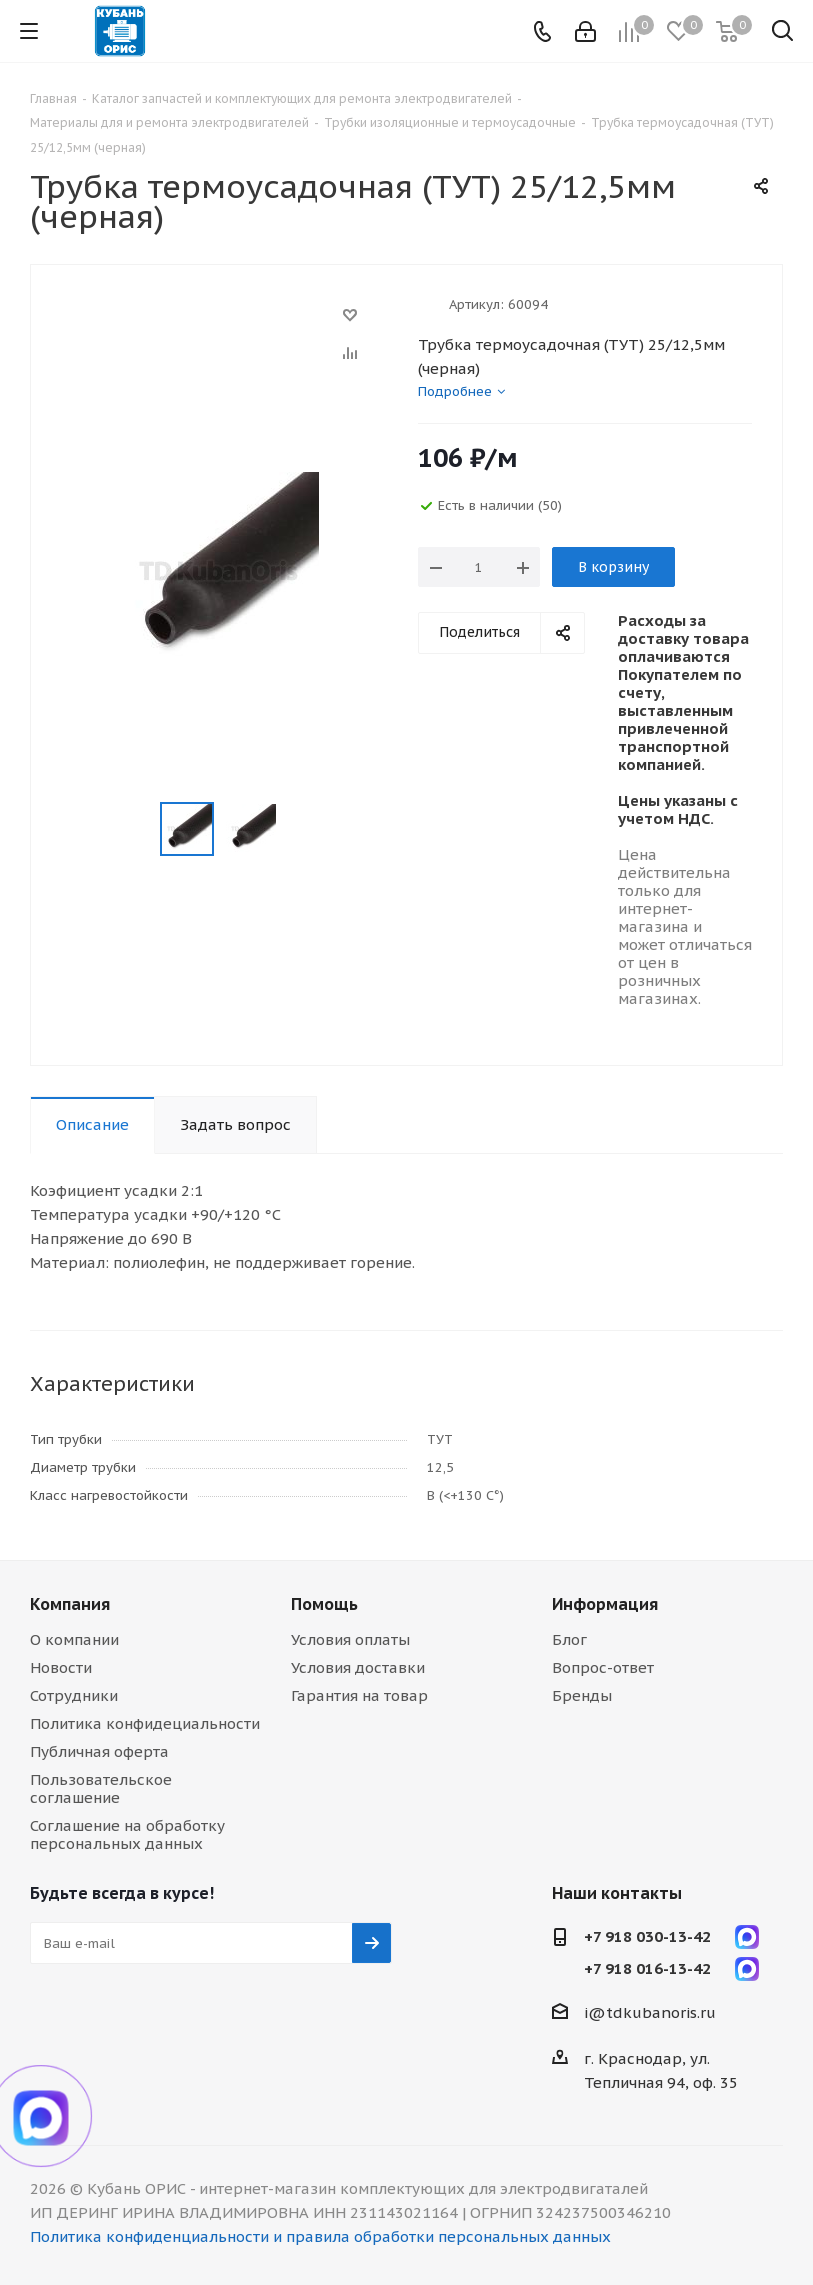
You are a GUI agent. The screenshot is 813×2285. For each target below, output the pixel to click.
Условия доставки (358, 1667)
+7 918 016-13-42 (647, 1968)
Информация (605, 1604)
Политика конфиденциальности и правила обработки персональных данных (320, 2236)
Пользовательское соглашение (101, 1788)
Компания (70, 1604)
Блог (569, 1639)
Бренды (582, 1695)
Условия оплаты (350, 1639)
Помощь (324, 1604)
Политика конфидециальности (145, 1723)
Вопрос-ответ (603, 1667)
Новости (61, 1667)
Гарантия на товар (359, 1695)
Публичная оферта (99, 1751)
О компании (74, 1639)
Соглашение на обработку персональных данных (127, 1834)
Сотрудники (74, 1695)
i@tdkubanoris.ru (650, 2012)
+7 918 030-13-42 (647, 1936)
